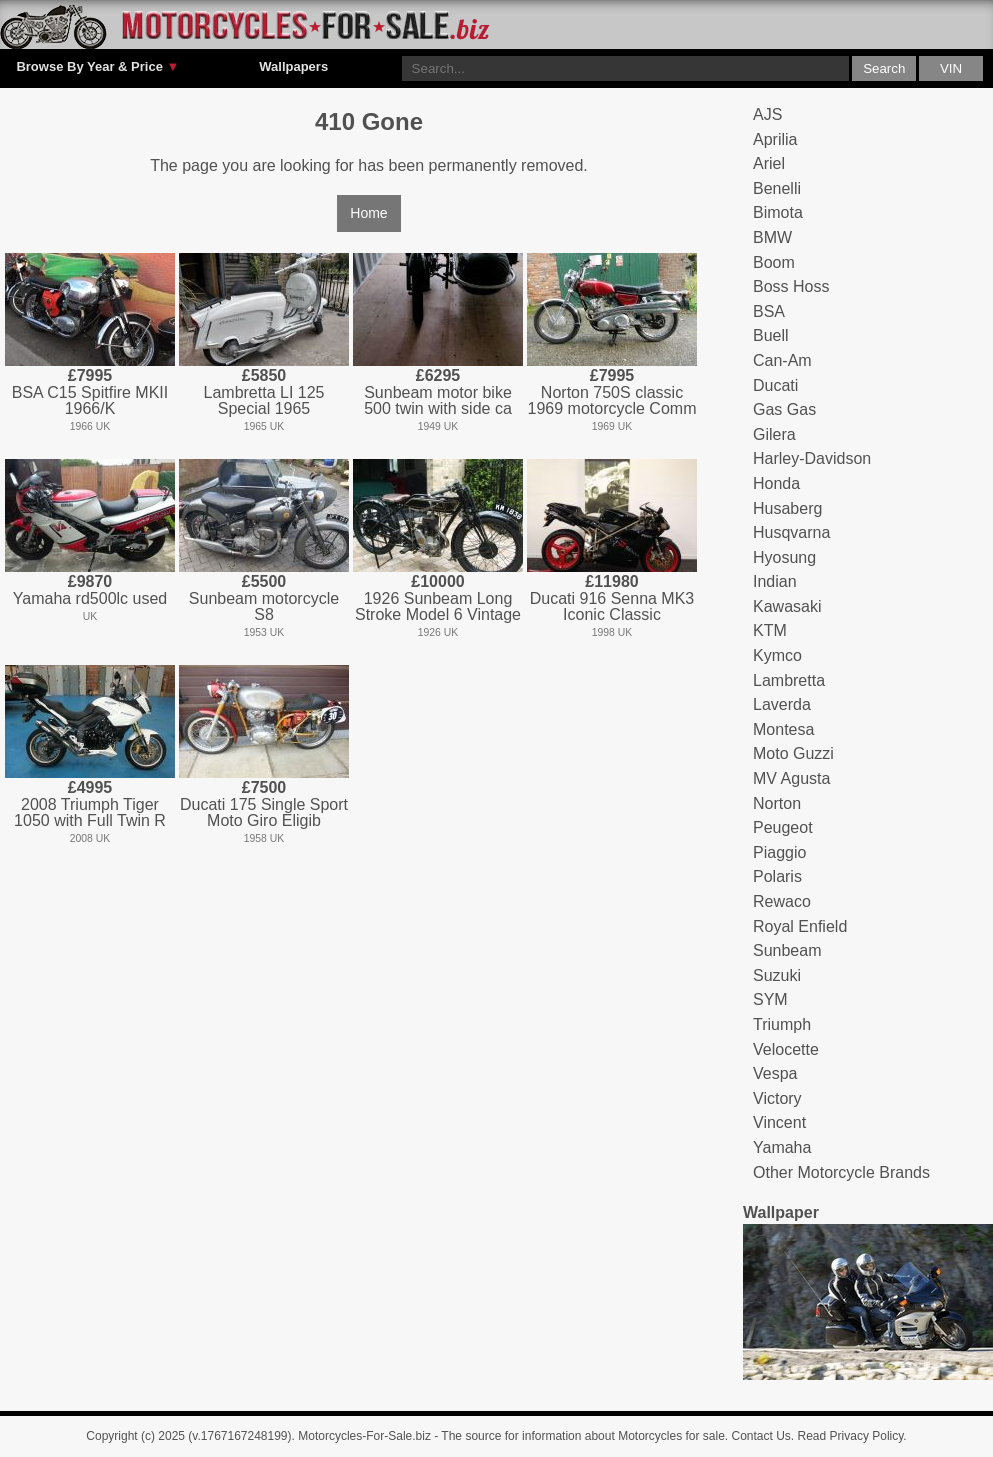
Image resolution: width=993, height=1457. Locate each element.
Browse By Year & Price (97, 67)
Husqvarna (791, 532)
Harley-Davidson (812, 458)
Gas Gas (784, 409)
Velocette (786, 1049)
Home (368, 213)
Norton (777, 803)
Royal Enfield (800, 926)
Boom (774, 262)
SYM (770, 999)
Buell (771, 335)
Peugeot (783, 827)
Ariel (769, 163)
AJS (767, 114)
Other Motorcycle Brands (841, 1172)
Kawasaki (787, 606)
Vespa (775, 1073)
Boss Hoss (791, 286)
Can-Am (782, 360)
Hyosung (784, 557)
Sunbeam (787, 950)
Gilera (774, 434)
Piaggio (779, 852)
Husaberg (787, 508)
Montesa (783, 729)
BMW (772, 237)
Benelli (777, 188)
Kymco (777, 655)
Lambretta (789, 680)
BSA (769, 311)
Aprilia (775, 139)
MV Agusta (791, 778)
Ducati (775, 385)
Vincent (779, 1122)
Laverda (782, 704)
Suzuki (777, 975)
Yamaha (782, 1147)
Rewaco (782, 901)
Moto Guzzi (793, 753)
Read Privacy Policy (851, 1436)
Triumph (782, 1024)
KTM (770, 630)
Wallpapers (293, 66)
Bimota (778, 212)
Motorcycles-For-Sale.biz (364, 1436)
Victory (777, 1098)
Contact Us (761, 1436)
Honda (776, 483)
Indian (775, 581)
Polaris (777, 876)
